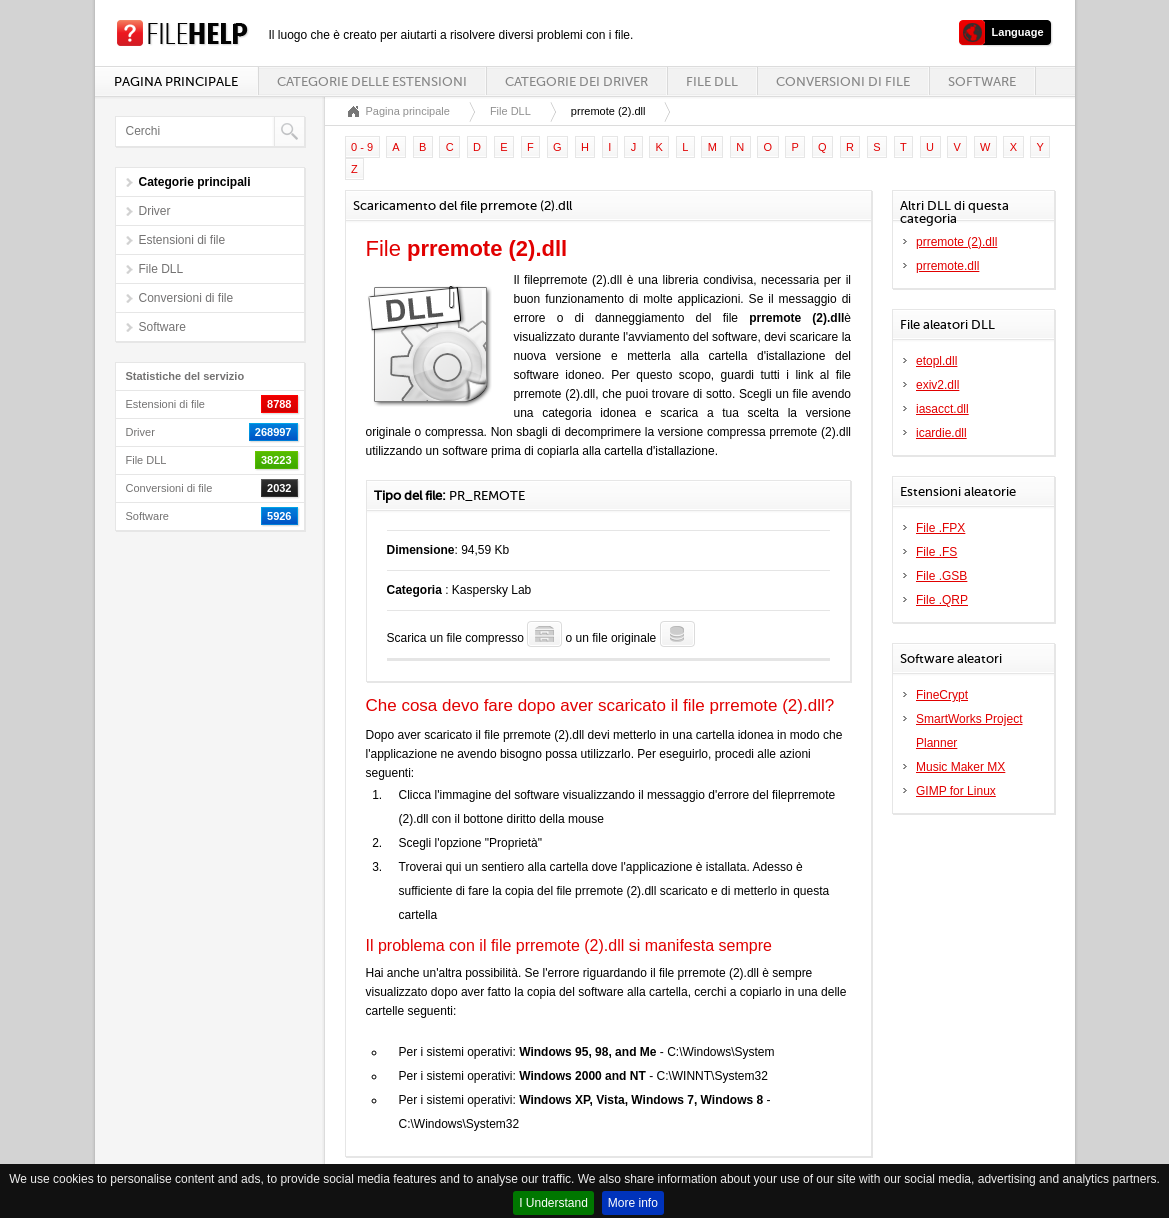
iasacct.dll (942, 409)
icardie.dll (941, 433)
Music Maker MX (960, 767)
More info (633, 1203)
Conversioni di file (843, 81)
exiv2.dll (937, 385)
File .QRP (942, 600)
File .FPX (940, 528)
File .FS (936, 552)
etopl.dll (936, 361)
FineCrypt (942, 695)
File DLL (712, 81)
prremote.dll (947, 266)
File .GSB (941, 576)
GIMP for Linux (956, 791)
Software (982, 81)
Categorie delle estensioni (372, 81)
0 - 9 (362, 147)
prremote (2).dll (956, 242)
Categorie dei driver (576, 81)
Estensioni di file (182, 240)
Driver (155, 211)
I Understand (553, 1203)
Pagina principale (176, 81)
